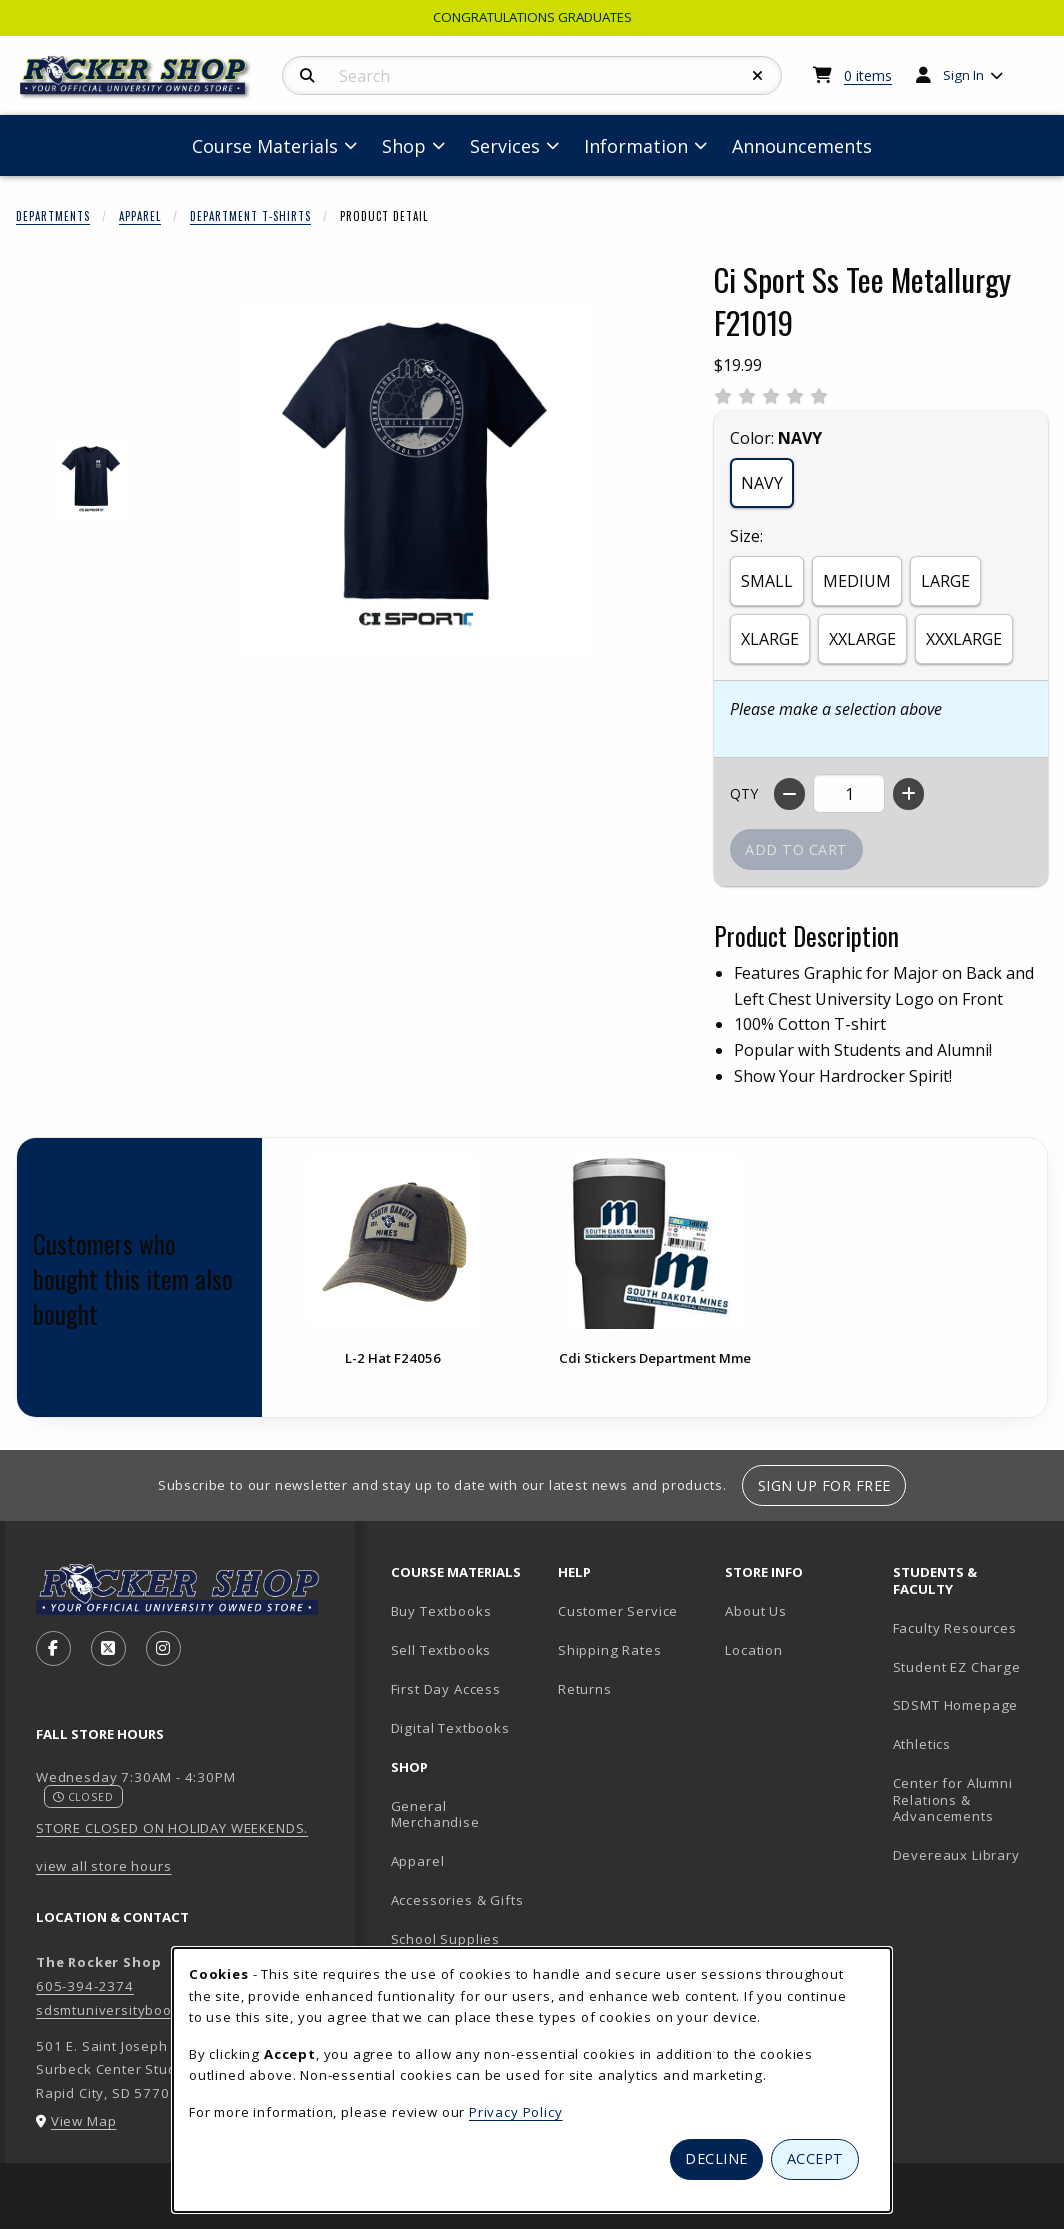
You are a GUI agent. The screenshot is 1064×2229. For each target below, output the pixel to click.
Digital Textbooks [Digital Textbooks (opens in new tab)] (450, 1728)
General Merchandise (435, 1814)
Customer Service (618, 1611)
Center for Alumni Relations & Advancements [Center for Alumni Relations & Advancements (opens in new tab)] (953, 1799)
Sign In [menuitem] (963, 75)
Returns (585, 1689)
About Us (756, 1611)
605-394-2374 (85, 1986)
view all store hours (104, 1866)
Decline (716, 2158)
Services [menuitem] (505, 146)
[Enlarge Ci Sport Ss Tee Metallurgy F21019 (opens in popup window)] (416, 481)
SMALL (767, 581)
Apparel (140, 216)
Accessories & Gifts (457, 1900)
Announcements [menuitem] (802, 146)
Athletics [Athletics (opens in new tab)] (922, 1744)
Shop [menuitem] (404, 146)
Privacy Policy (516, 2112)
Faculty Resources (955, 1628)
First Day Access (446, 1689)
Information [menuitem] (636, 146)
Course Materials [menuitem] (265, 146)
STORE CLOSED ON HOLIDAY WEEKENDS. (172, 1828)
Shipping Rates (610, 1650)
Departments (53, 216)
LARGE (945, 581)
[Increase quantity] (908, 794)
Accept (815, 2158)
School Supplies (445, 1939)
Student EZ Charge (957, 1667)
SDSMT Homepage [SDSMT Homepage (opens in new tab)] (956, 1705)
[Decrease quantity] (789, 794)
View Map (84, 2121)
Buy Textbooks (441, 1611)
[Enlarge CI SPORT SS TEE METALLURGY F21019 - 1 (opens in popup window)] (91, 480)
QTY (744, 793)
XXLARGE (862, 639)
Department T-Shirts (250, 216)
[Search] (307, 76)
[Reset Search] (758, 76)
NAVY (762, 483)
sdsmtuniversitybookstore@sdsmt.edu (168, 2010)
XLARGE (770, 639)
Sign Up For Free (824, 1485)
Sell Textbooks (441, 1650)
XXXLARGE (964, 639)
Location (754, 1650)
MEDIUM (857, 581)
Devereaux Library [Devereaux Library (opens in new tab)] (956, 1855)
